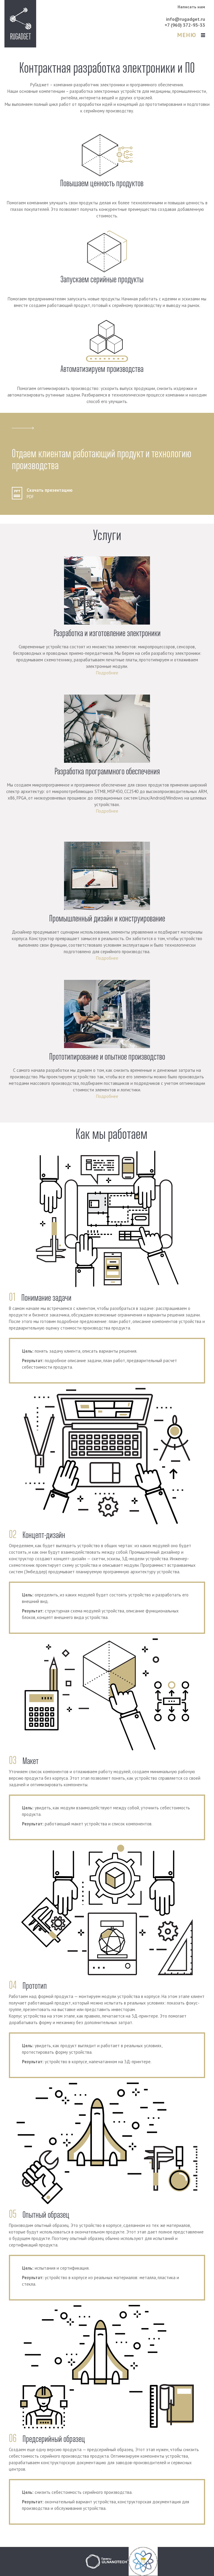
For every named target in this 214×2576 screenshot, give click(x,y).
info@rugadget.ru (185, 19)
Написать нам (191, 6)
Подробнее (107, 673)
